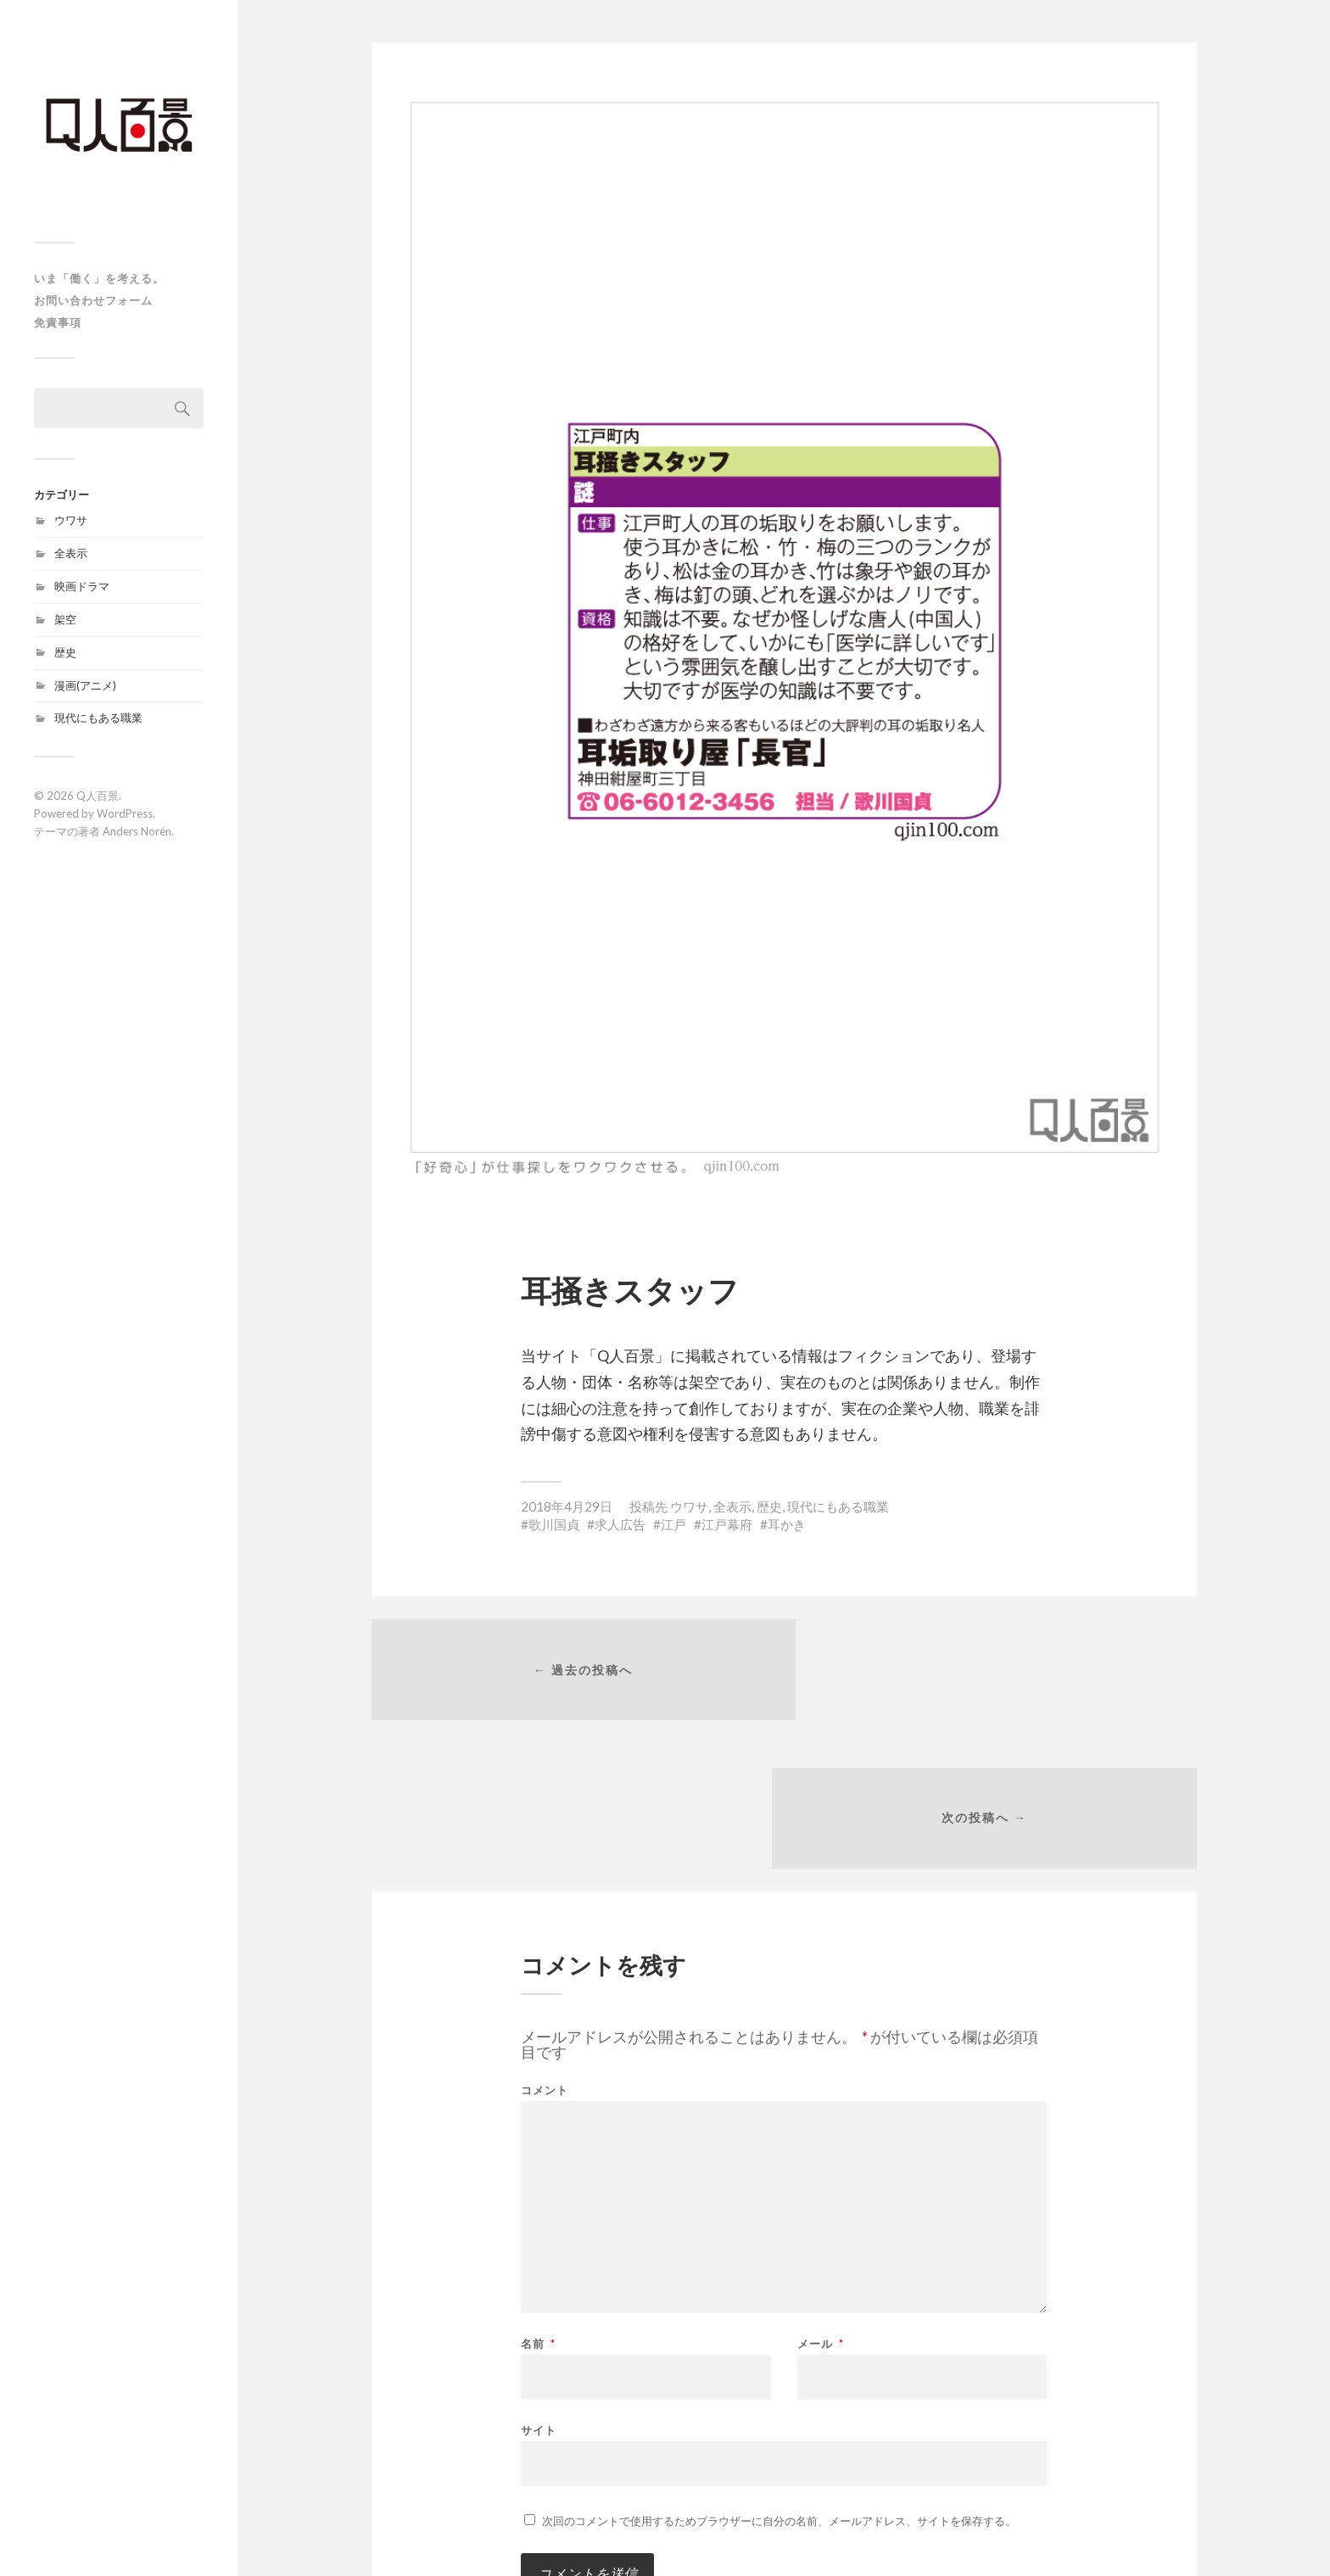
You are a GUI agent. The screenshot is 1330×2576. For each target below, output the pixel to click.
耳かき (787, 1524)
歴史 (65, 652)
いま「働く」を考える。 (99, 278)
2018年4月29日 (566, 1506)
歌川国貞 (553, 1524)
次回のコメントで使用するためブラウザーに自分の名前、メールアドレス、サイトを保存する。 (779, 2376)
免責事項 (57, 322)
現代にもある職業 (98, 717)
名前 (538, 2199)
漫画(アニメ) (85, 685)
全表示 (70, 553)
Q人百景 (97, 795)
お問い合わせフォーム (93, 300)
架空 (65, 619)
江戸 (673, 1524)
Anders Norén (137, 831)
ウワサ (70, 520)
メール (820, 2199)
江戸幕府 (726, 1524)
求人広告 (620, 1524)
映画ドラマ (81, 586)
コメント (544, 1946)
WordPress (125, 813)
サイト (538, 2285)
